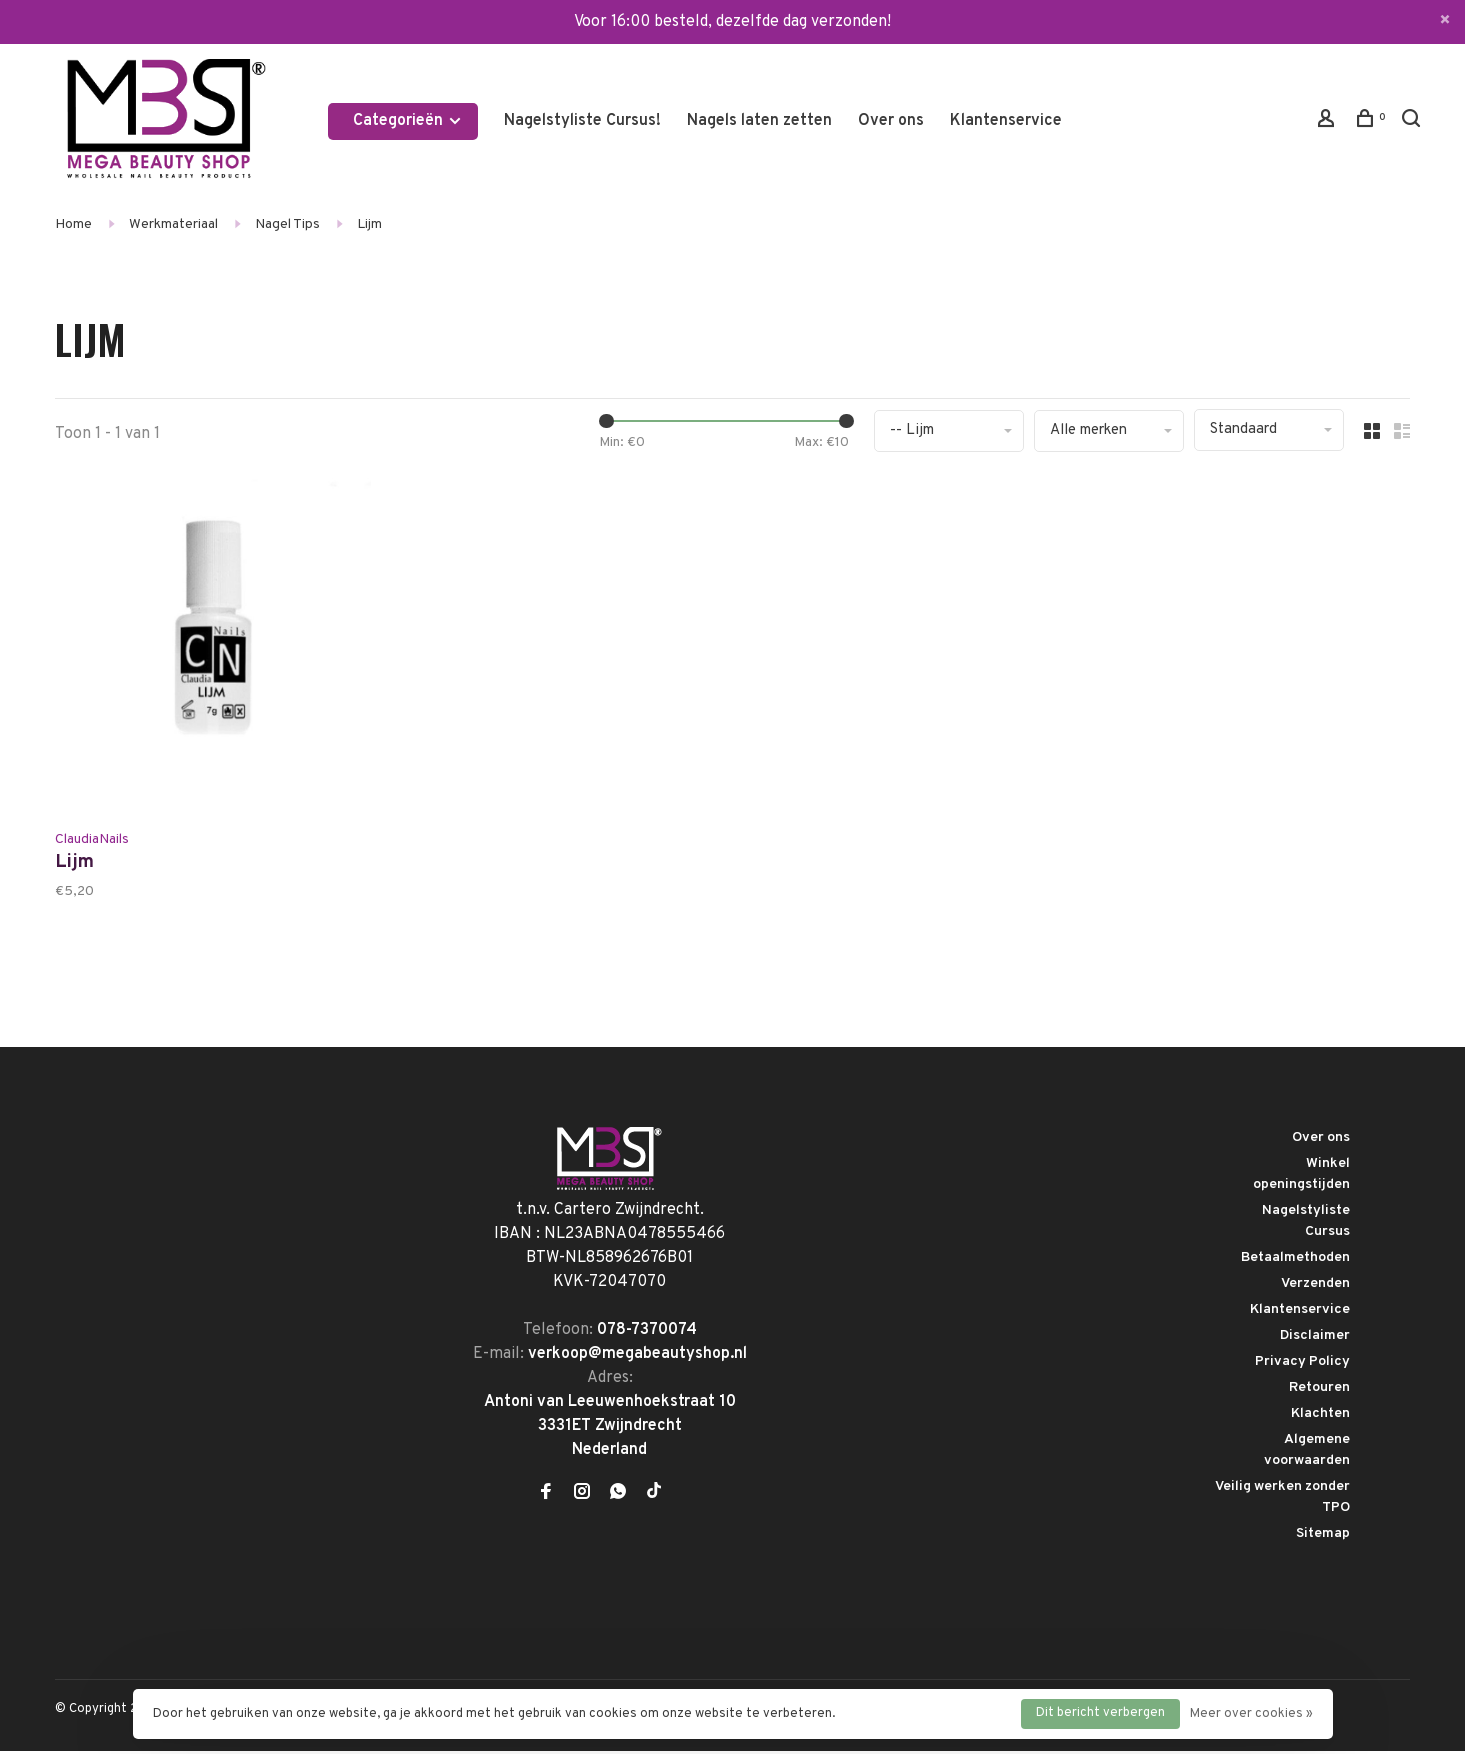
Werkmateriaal (173, 224)
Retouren (1319, 1390)
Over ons (891, 121)
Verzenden (1315, 1286)
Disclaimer (1315, 1338)
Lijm (369, 224)
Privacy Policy (1302, 1364)
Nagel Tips (287, 224)
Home (73, 224)
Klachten (1320, 1416)
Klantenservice (1006, 121)
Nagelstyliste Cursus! (582, 121)
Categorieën (408, 121)
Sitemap (1323, 1536)
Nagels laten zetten (759, 121)
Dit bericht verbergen (1100, 1713)
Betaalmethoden (1295, 1260)
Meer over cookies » (1251, 1714)
